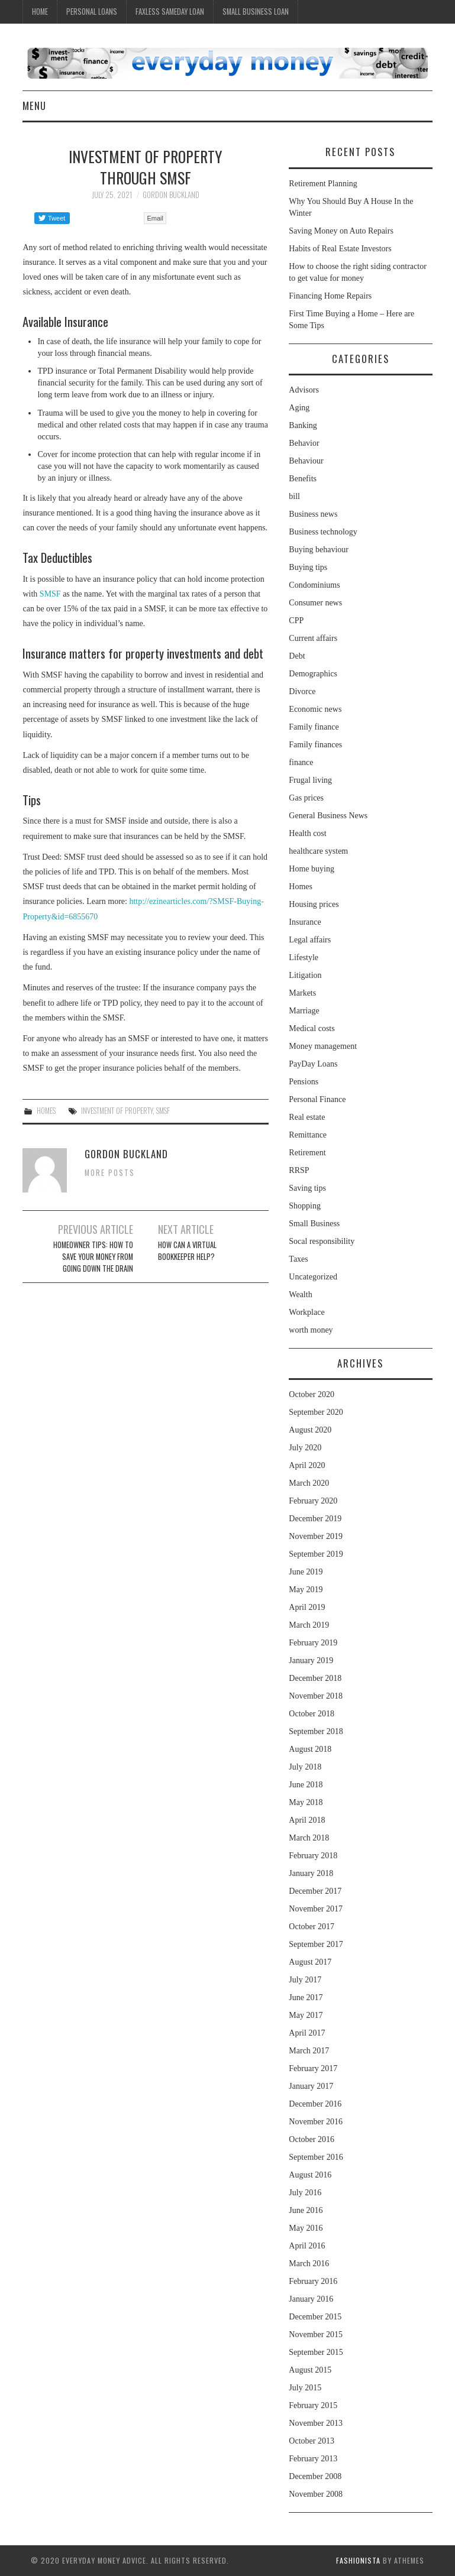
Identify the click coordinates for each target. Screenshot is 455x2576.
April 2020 (307, 1465)
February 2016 (313, 2281)
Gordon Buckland (171, 194)
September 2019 (316, 1554)
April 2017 (307, 2033)
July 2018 (305, 1766)
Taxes (298, 1259)
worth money (311, 1330)
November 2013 (316, 2423)
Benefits (303, 478)
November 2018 (316, 1696)
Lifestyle (303, 957)
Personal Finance (317, 1099)
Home (40, 11)
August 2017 (310, 1962)
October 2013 (311, 2440)
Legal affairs (310, 939)
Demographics (313, 673)
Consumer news (315, 602)
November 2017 (316, 1908)
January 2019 (311, 1660)
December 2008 (315, 2476)
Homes (46, 1110)
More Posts (110, 1172)
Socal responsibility (321, 1241)
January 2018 (311, 1873)
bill (294, 496)
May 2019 (305, 1589)
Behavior (304, 443)
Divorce (302, 691)
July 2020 (305, 1447)
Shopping (305, 1205)
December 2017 (315, 1891)
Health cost (307, 833)
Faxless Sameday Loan (169, 11)
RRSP (299, 1170)
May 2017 (305, 2015)
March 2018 (309, 1837)
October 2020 (311, 1394)
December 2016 (315, 2103)
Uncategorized (313, 1276)
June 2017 (305, 1997)
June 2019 (305, 1571)
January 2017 (311, 2086)
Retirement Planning (323, 183)
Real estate (307, 1117)
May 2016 (305, 2228)
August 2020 (310, 1429)
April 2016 (307, 2245)
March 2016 (309, 2263)
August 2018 (310, 1749)
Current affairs (313, 638)
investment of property (117, 1110)
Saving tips (307, 1188)
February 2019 (313, 1642)
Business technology (323, 531)
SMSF (50, 593)
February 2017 (313, 2068)
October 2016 (311, 2139)
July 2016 (305, 2192)
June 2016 (305, 2210)
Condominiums (314, 585)
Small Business (314, 1223)
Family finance (313, 726)
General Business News (328, 815)
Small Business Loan (255, 11)
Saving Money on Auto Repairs (341, 230)
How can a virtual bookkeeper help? (187, 1250)
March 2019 (309, 1625)
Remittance (308, 1134)
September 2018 (316, 1731)
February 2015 (313, 2405)
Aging (299, 407)
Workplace (306, 1312)
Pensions (303, 1081)
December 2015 (315, 2316)
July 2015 (305, 2387)
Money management (323, 1046)
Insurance (305, 922)
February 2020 (313, 1500)
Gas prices (306, 797)
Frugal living (310, 780)
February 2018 (313, 1855)
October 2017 (311, 1926)
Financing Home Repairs (330, 295)
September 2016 (316, 2157)
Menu (34, 105)
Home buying (311, 868)
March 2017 (309, 2050)
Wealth (300, 1294)
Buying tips (308, 567)
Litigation (305, 975)
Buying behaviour (318, 549)
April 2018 (307, 1820)
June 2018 (305, 1784)
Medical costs (311, 1028)
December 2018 (315, 1678)
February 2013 (313, 2458)
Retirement (307, 1152)
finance (301, 762)
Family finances (315, 744)
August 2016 (310, 2174)
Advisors (304, 389)
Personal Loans (91, 11)
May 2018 (305, 1802)
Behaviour (306, 460)
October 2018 (311, 1713)
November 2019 (316, 1536)
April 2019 (307, 1607)
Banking (303, 425)
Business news (313, 514)
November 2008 (316, 2494)
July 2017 (305, 1979)
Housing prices (313, 904)
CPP (296, 620)
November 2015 (316, 2334)
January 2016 (311, 2299)
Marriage (304, 1010)
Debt (297, 656)
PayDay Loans (313, 1063)
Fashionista (358, 2560)
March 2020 (309, 1483)
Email (155, 218)
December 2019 (315, 1518)
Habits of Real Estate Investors (340, 248)
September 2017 (316, 1944)
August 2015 (310, 2370)
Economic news (315, 709)
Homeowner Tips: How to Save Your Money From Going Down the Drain (93, 1256)
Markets (302, 993)
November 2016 (316, 2121)
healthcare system (318, 851)
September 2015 (316, 2352)
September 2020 (316, 1412)
